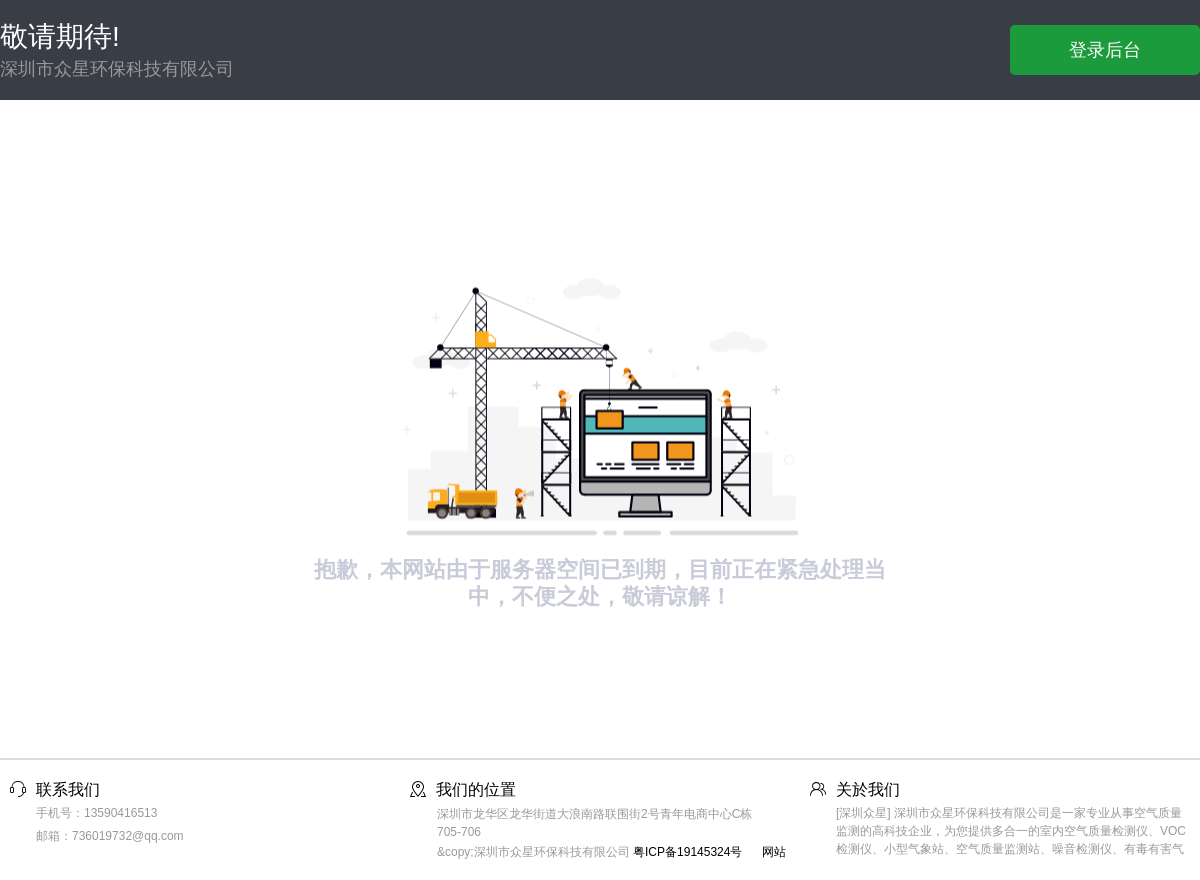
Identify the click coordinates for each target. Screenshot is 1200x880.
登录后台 (1105, 50)
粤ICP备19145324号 (687, 852)
